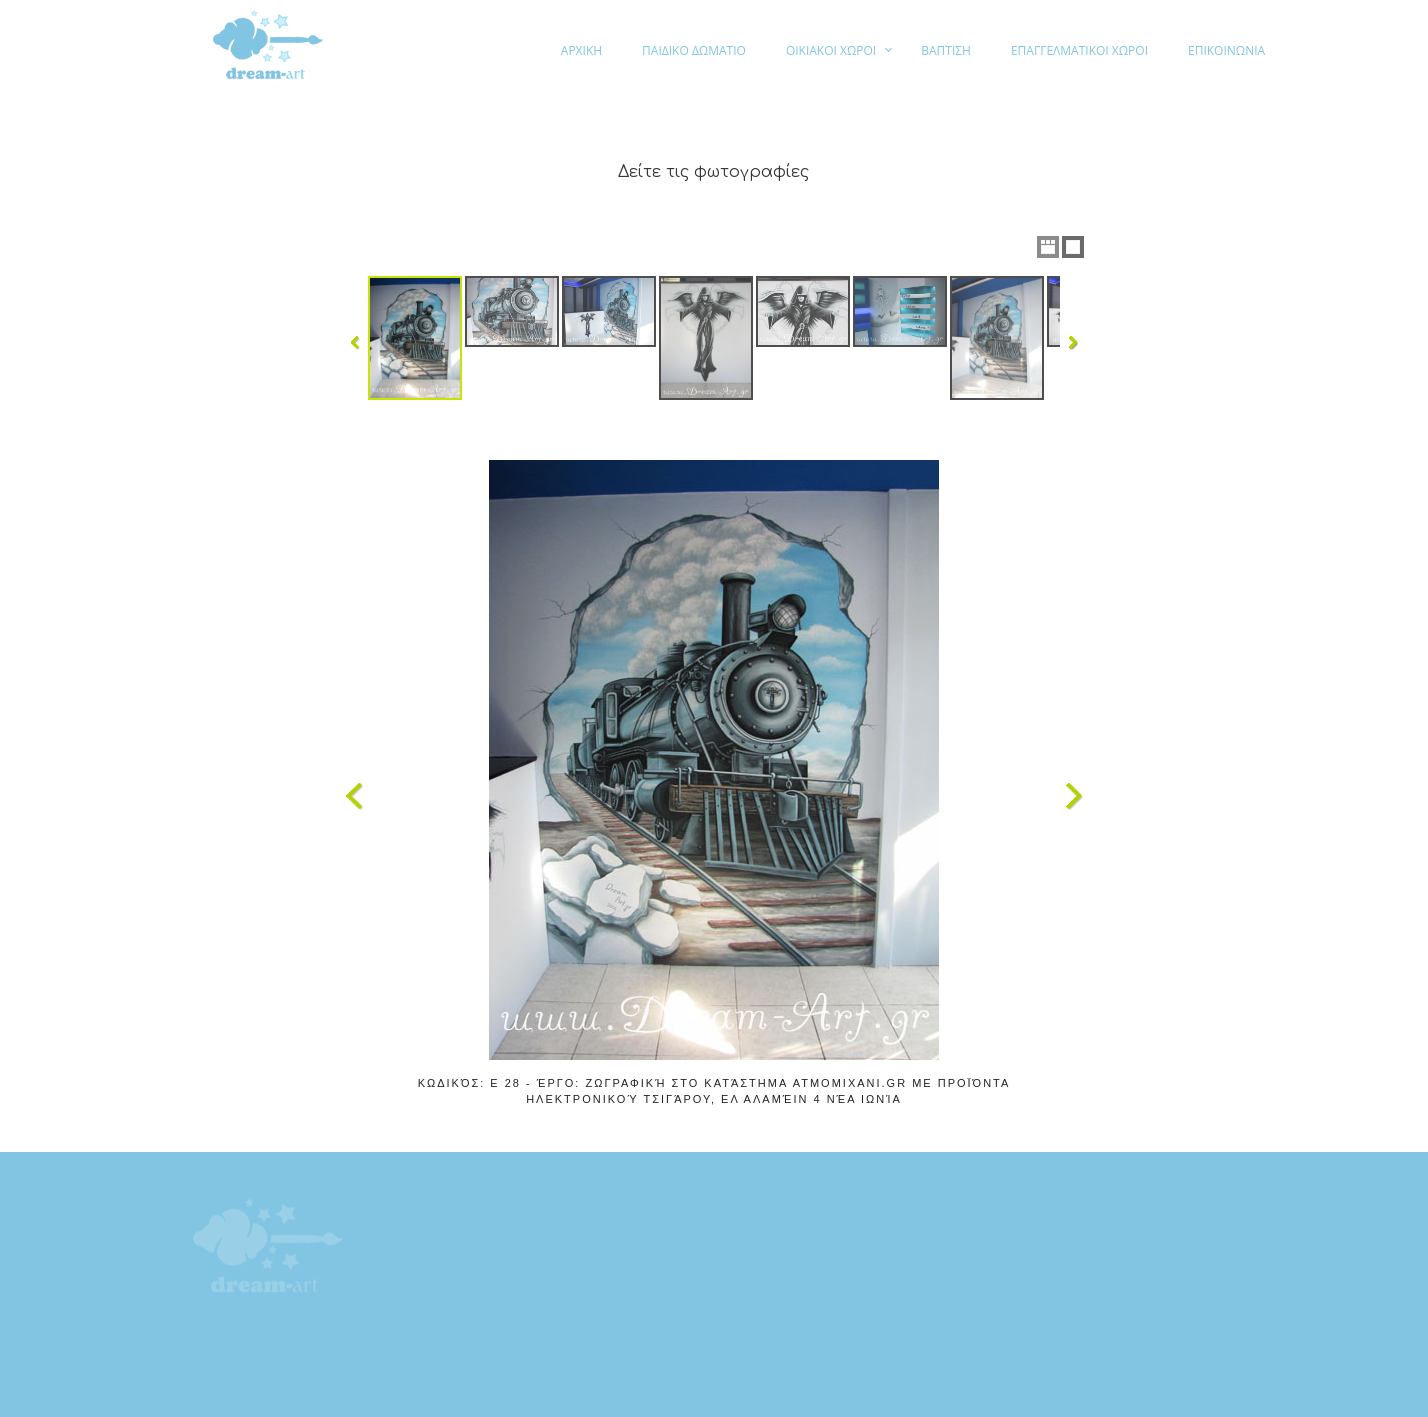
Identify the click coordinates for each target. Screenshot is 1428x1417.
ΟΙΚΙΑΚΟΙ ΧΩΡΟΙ (831, 50)
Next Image (1073, 796)
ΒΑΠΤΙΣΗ (946, 50)
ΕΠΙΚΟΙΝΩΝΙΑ (1226, 50)
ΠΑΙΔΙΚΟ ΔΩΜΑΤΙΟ (694, 50)
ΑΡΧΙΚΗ (581, 50)
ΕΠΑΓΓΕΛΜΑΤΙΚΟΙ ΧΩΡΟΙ (1079, 50)
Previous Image (355, 796)
